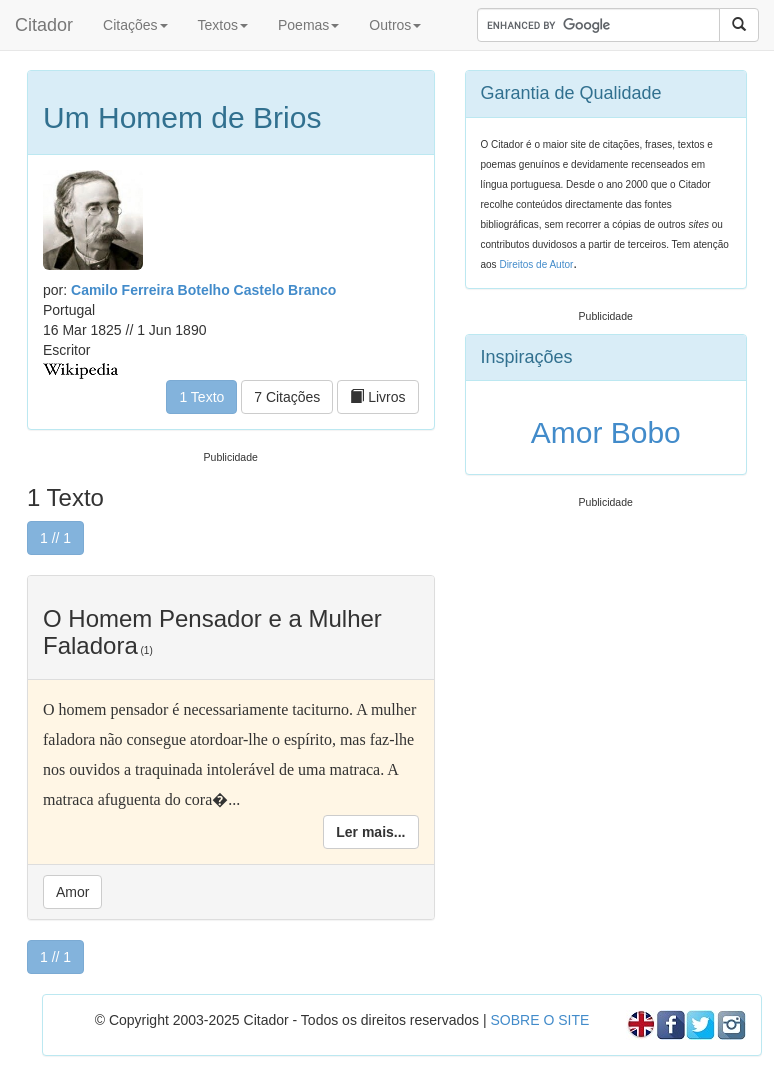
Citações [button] (135, 25)
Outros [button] (395, 25)
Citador (44, 25)
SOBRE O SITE (539, 1020)
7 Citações (287, 397)
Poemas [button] (308, 25)
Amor (72, 892)
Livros (377, 397)
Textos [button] (223, 25)
